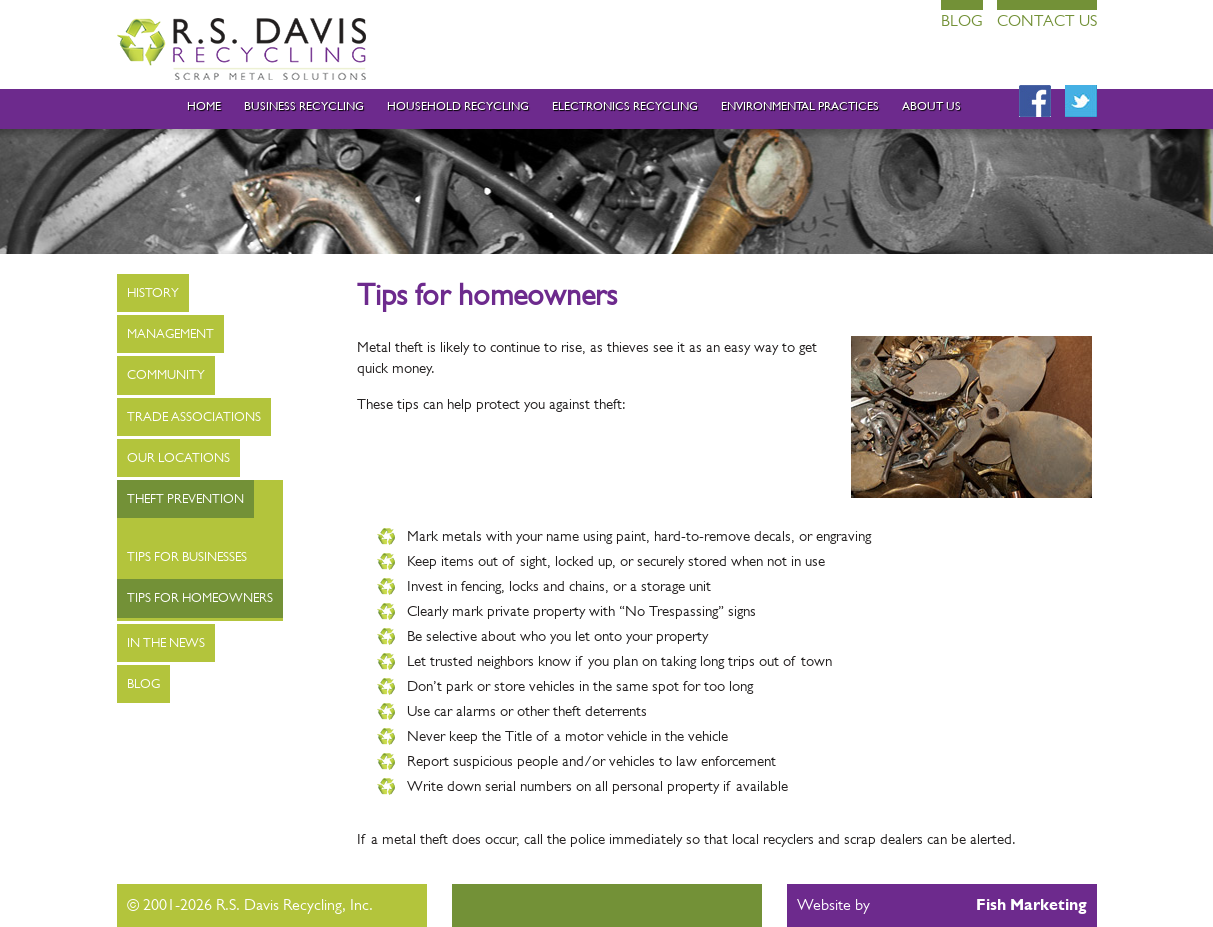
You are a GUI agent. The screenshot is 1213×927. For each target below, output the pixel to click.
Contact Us (1047, 20)
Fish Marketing (1031, 904)
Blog (962, 20)
